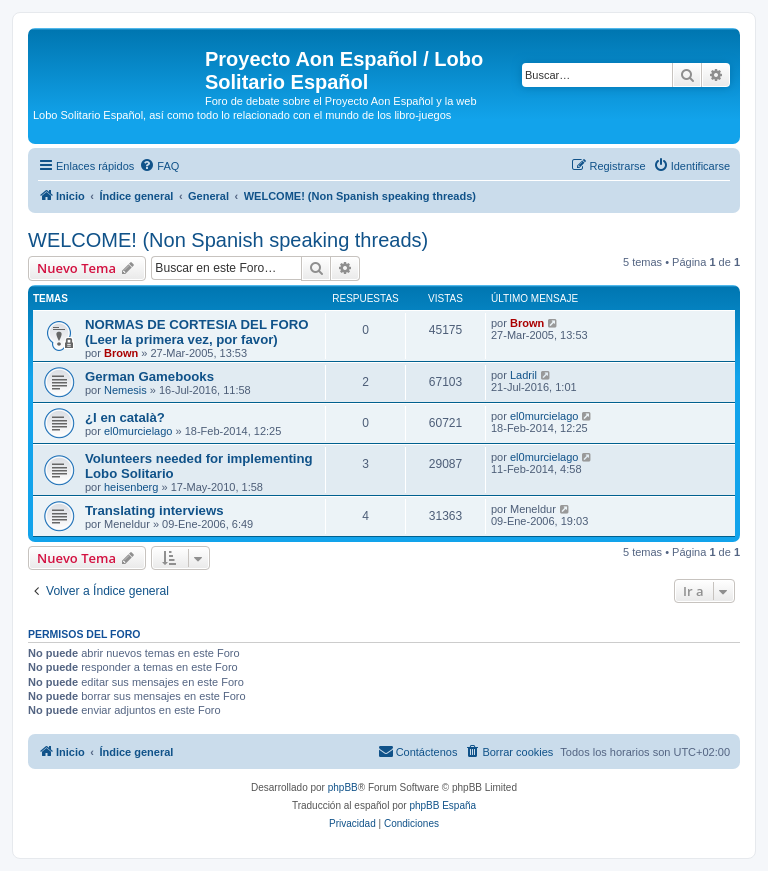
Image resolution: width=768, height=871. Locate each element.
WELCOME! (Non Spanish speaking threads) (228, 240)
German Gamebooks (149, 376)
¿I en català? (125, 417)
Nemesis (125, 390)
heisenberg (131, 487)
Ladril (523, 375)
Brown (121, 353)
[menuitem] (159, 166)
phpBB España (442, 805)
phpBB (343, 787)
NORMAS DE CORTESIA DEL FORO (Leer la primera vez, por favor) (196, 332)
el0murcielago (138, 431)
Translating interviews (154, 510)
